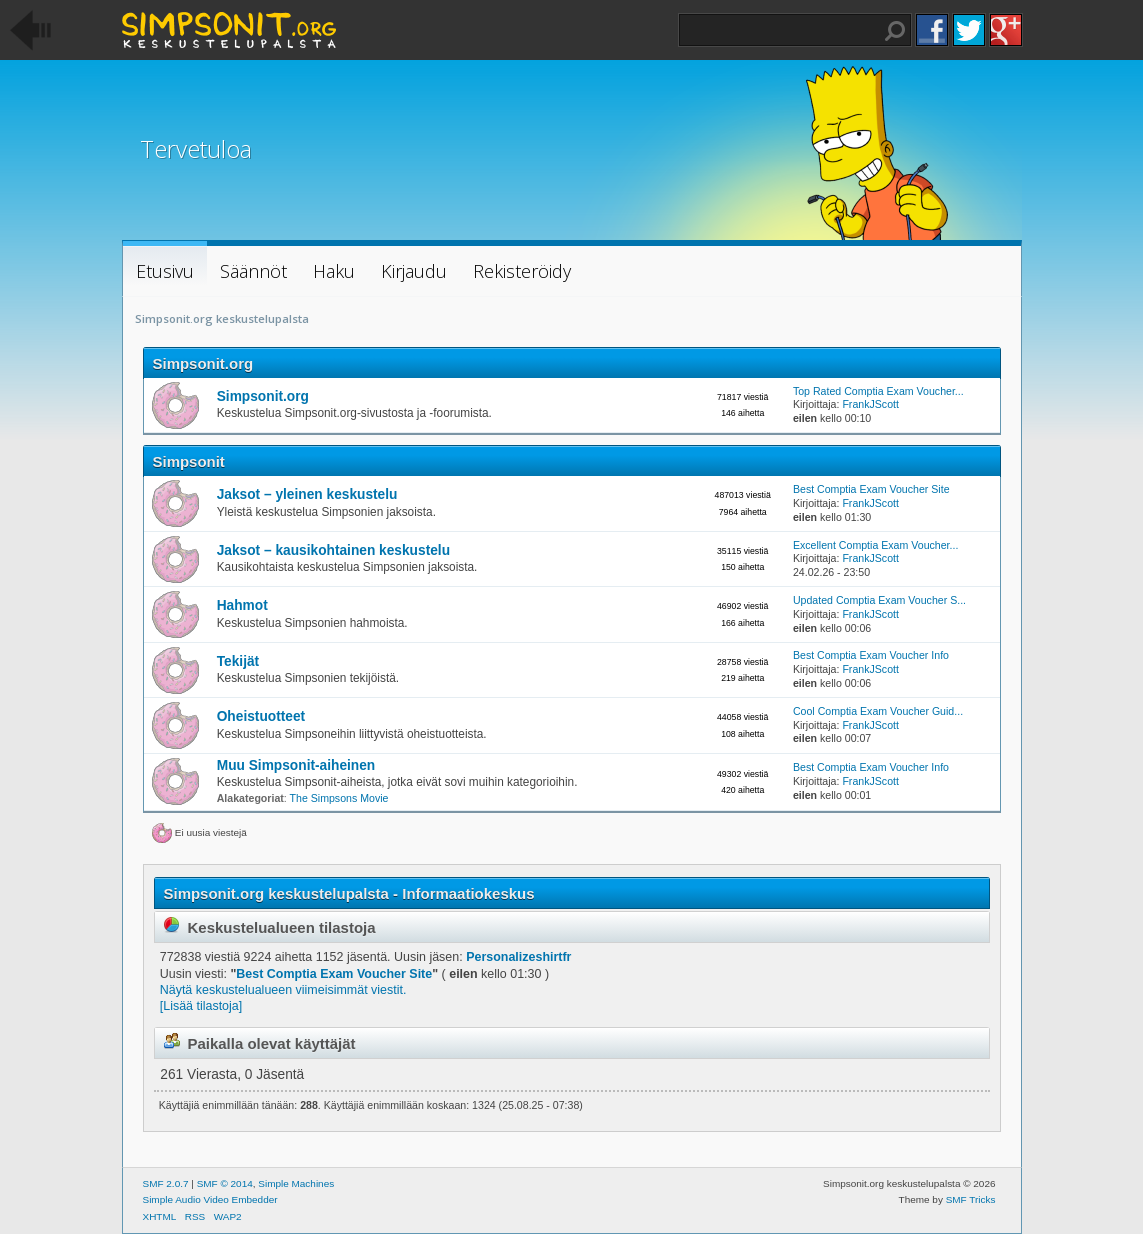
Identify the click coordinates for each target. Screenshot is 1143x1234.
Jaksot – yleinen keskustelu (307, 494)
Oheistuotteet (261, 716)
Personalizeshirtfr (518, 957)
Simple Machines (296, 1183)
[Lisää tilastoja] (201, 1006)
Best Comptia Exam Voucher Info (871, 655)
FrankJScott (870, 404)
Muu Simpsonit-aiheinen (296, 765)
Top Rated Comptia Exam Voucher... (878, 391)
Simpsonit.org (203, 363)
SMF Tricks (971, 1199)
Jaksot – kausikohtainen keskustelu (333, 550)
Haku (895, 31)
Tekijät (238, 661)
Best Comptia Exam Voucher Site (871, 489)
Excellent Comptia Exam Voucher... (875, 545)
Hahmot (242, 605)
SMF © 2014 (225, 1183)
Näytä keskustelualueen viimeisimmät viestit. (283, 990)
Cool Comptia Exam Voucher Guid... (878, 711)
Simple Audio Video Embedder (210, 1199)
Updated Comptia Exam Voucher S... (879, 600)
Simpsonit (189, 461)
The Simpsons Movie (339, 798)
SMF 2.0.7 (166, 1183)
